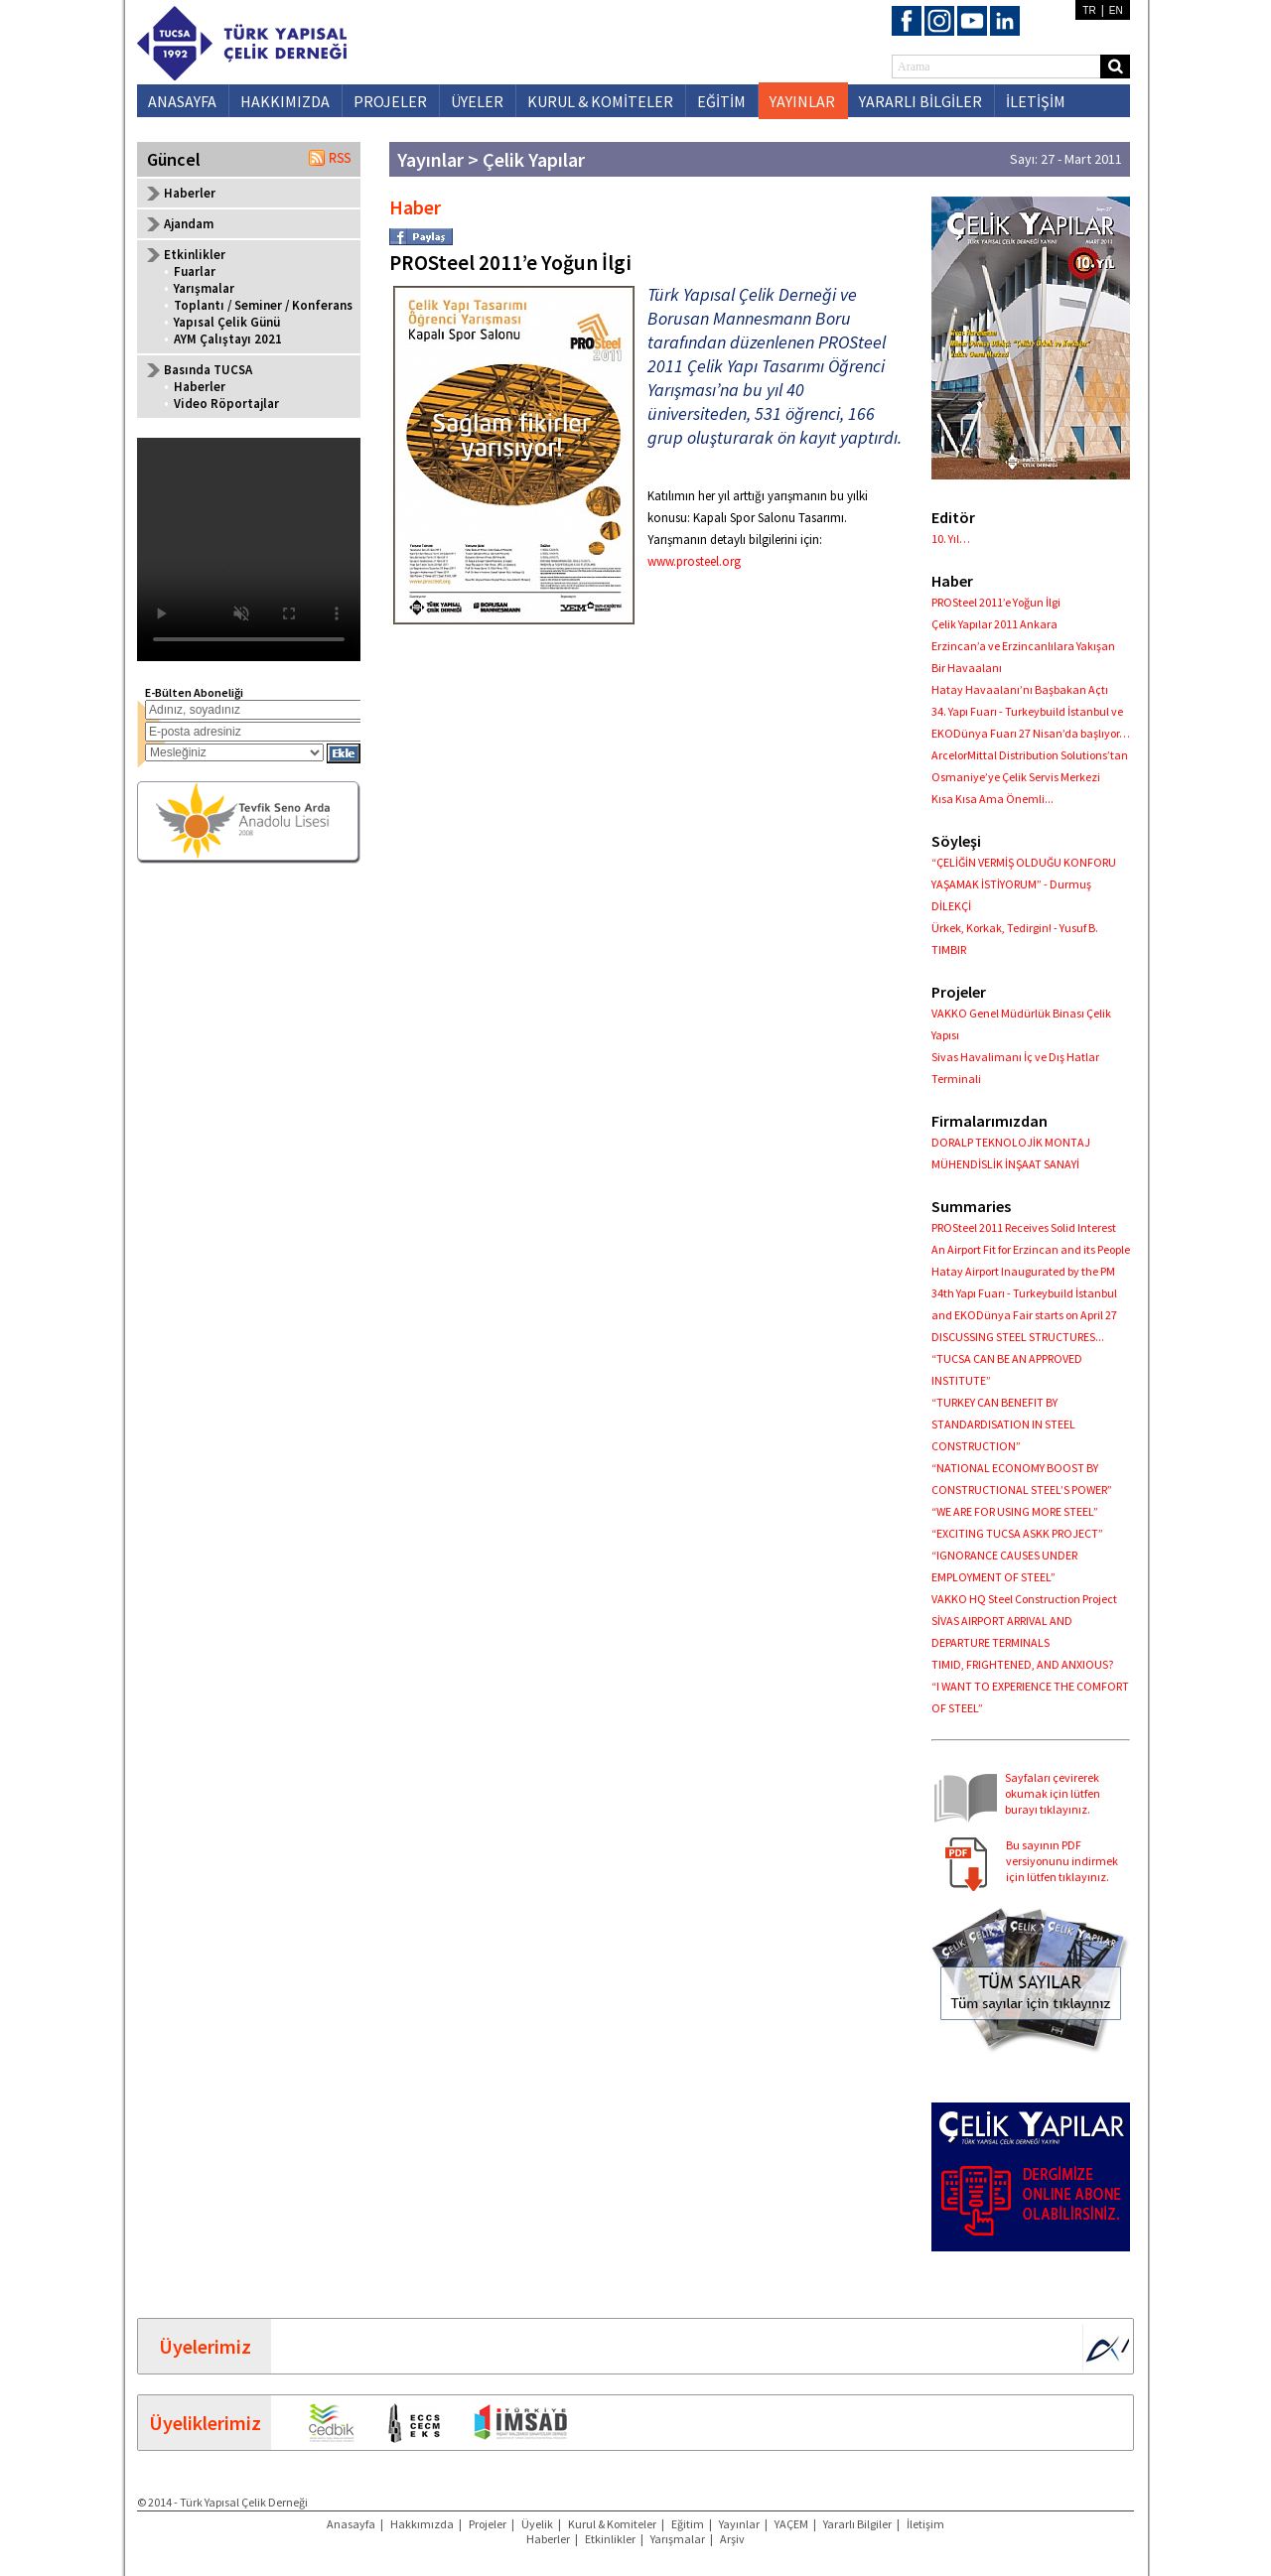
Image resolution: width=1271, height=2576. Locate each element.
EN (1116, 10)
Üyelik (537, 2523)
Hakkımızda (422, 2523)
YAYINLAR (802, 101)
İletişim (925, 2523)
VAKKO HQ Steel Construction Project (1024, 1598)
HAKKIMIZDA (285, 101)
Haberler (189, 193)
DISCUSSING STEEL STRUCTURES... (1017, 1336)
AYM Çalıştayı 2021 (228, 339)
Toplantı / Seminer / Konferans (263, 305)
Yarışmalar (204, 288)
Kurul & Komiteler (612, 2523)
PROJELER (390, 101)
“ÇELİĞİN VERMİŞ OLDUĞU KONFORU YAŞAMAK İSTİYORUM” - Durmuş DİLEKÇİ (1023, 884)
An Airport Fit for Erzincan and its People (1030, 1249)
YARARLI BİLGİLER (920, 101)
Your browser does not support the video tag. (248, 549)
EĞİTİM (721, 101)
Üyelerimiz (205, 2346)
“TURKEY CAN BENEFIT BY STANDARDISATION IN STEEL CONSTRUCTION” (1003, 1424)
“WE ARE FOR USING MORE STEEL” (1014, 1511)
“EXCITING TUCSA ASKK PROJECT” (1017, 1533)
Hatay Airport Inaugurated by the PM (1023, 1271)
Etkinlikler (610, 2538)
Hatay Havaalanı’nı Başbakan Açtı (1019, 689)
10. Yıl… (950, 538)
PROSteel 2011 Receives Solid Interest (1023, 1227)
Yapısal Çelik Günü (227, 322)
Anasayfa (351, 2523)
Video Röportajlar (226, 403)
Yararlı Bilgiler (857, 2523)
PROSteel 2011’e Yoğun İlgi (995, 602)
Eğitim (687, 2523)
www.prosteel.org (694, 561)
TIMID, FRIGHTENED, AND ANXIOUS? (1022, 1664)
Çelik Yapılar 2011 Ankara (994, 623)
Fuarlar (194, 271)
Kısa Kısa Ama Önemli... (992, 798)
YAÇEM (791, 2523)
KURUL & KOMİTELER (600, 101)
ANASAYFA (182, 101)
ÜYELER (477, 101)
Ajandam (188, 223)
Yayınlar (739, 2523)
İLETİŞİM (1035, 101)
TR (1088, 10)
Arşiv (732, 2538)
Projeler (487, 2523)
